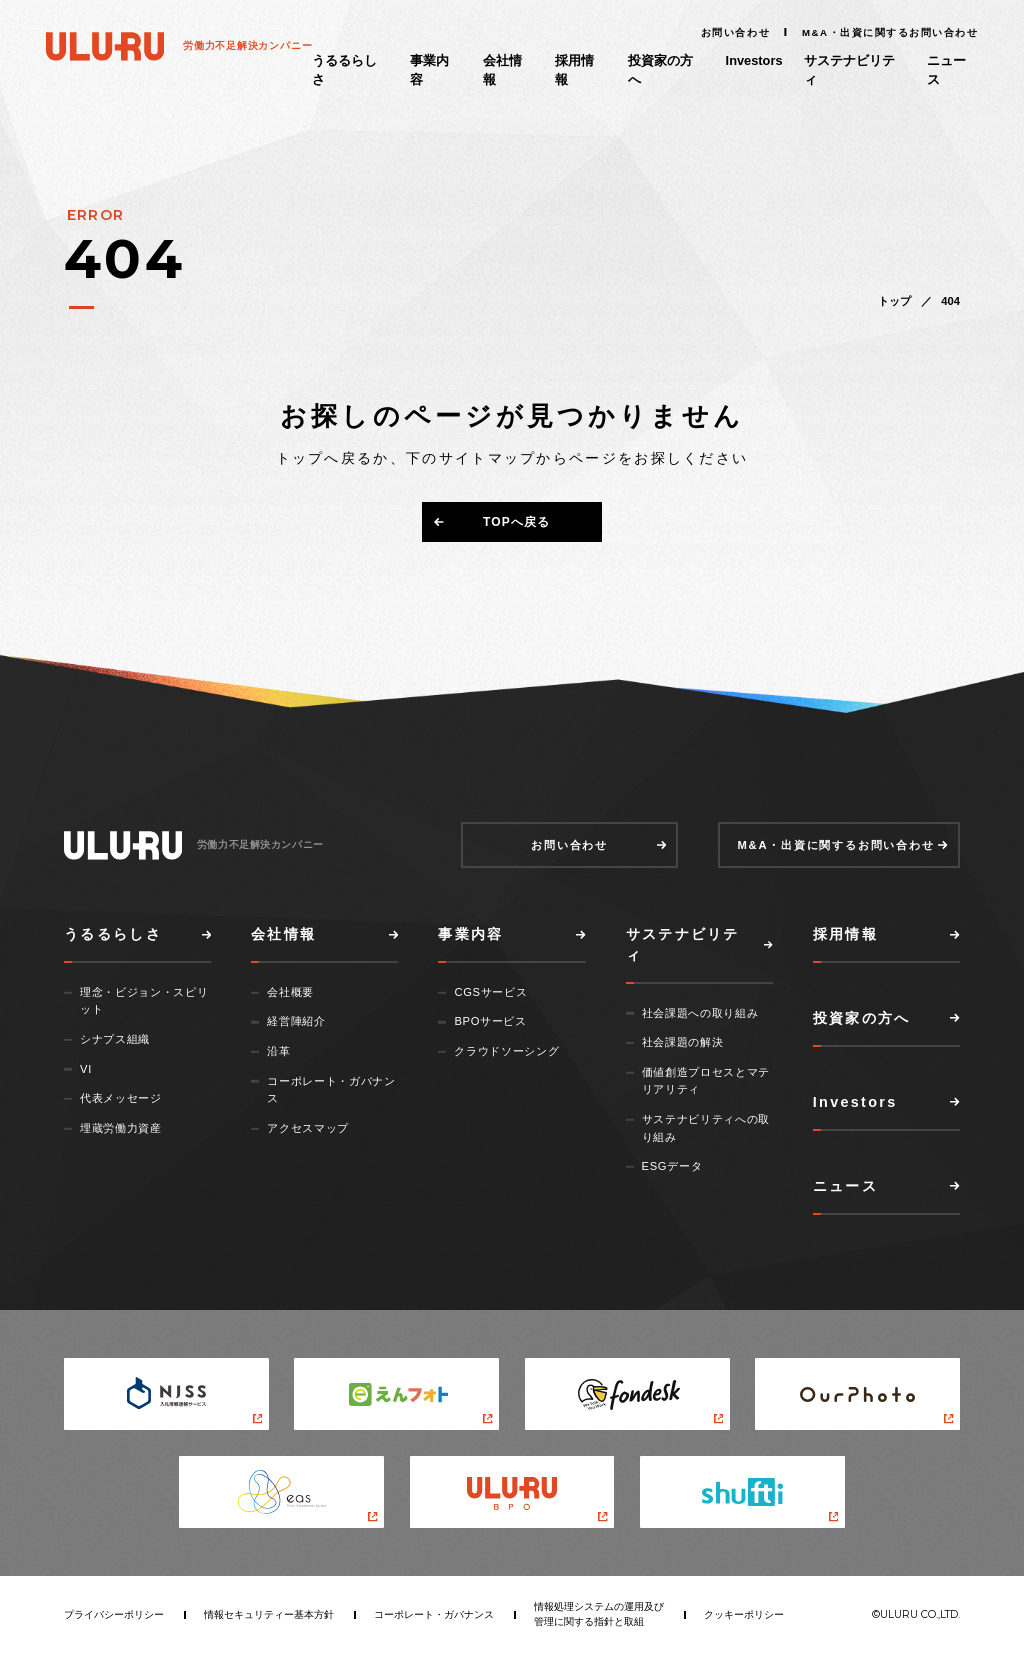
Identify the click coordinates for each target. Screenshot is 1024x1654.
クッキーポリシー (744, 1614)
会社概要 (290, 992)
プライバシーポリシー (114, 1614)
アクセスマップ (308, 1128)
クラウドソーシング (506, 1051)
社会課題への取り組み (700, 1013)
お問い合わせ (735, 32)
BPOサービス (490, 1021)
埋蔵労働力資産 (121, 1128)
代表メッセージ (121, 1098)
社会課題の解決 (683, 1042)
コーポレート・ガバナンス (434, 1614)
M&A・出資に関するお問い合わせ (890, 32)
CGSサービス (490, 992)
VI (86, 1069)
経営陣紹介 (296, 1021)
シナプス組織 (115, 1039)
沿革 (278, 1051)
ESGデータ (672, 1166)
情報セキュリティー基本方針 (269, 1614)
